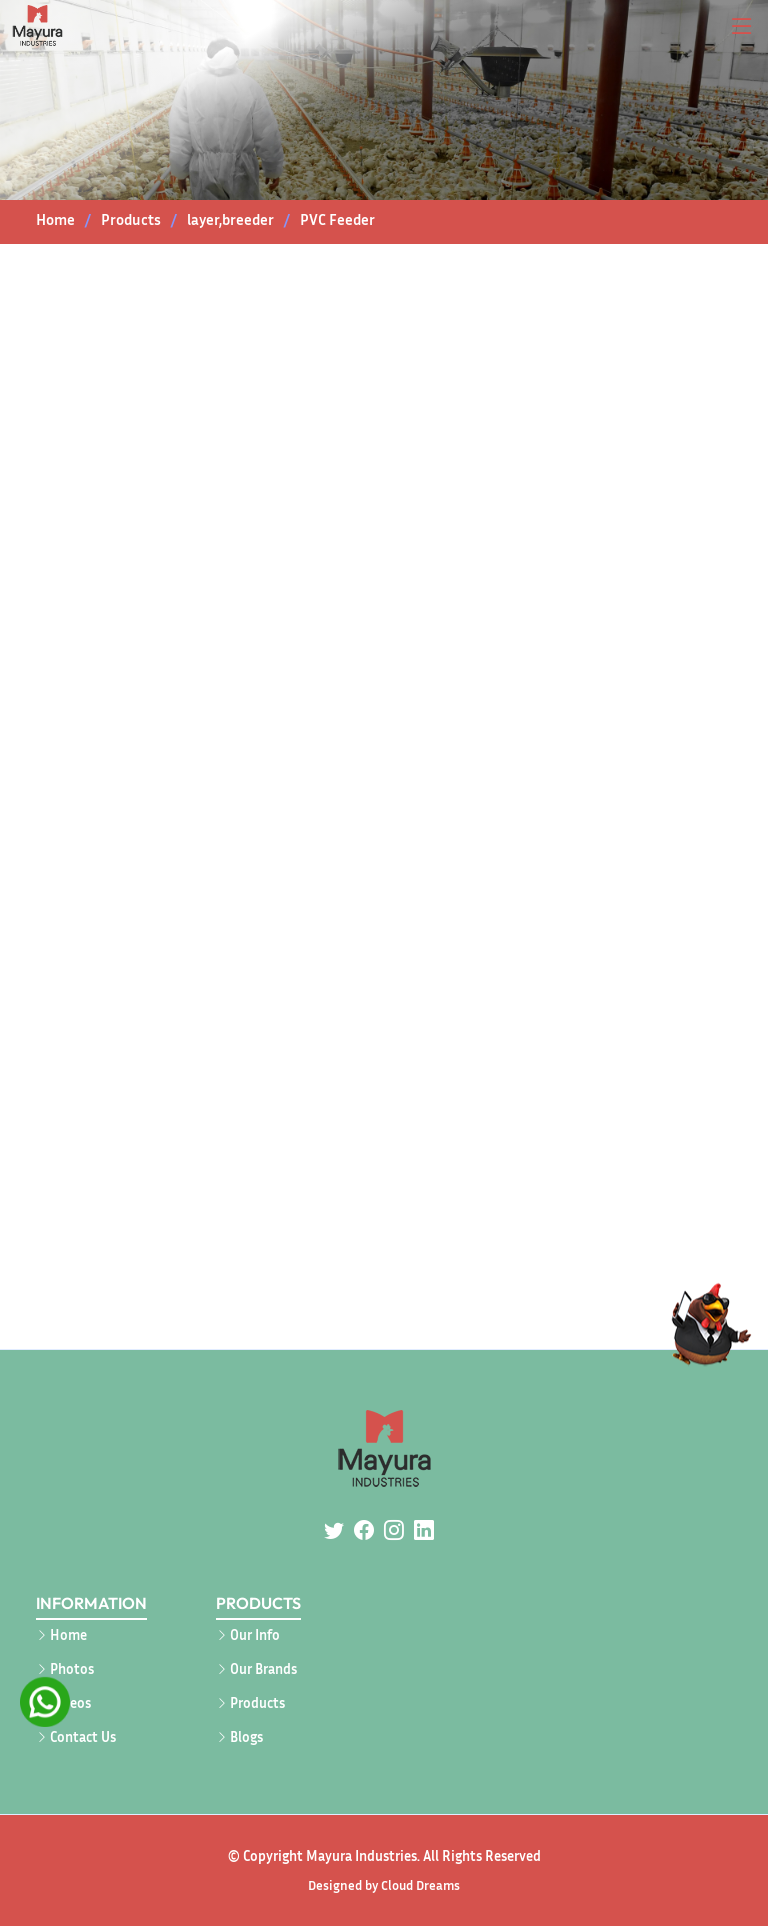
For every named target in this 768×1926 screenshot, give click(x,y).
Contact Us (83, 1737)
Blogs (246, 1737)
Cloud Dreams (420, 1885)
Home (55, 219)
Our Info (255, 1635)
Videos (70, 1703)
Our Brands (263, 1669)
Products (257, 1703)
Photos (72, 1669)
